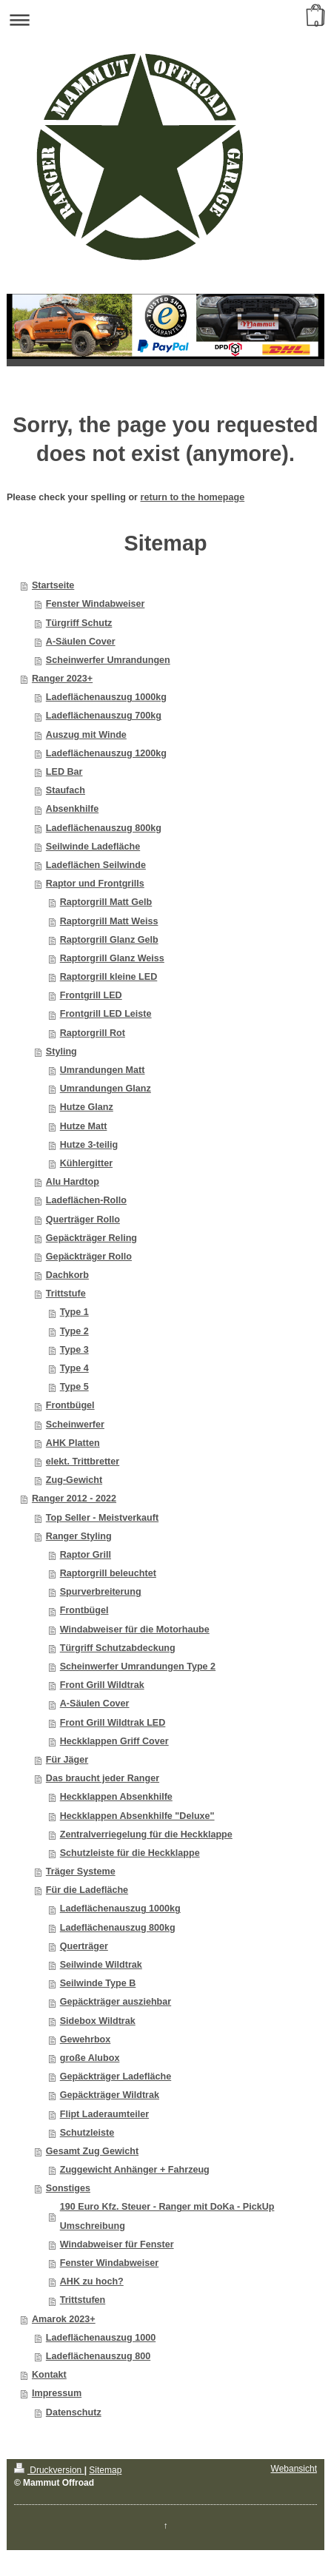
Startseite (53, 585)
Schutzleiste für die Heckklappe (130, 1853)
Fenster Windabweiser (95, 604)
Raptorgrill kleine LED (109, 977)
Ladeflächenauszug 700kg (103, 715)
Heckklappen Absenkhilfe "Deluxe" (137, 1816)
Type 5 (74, 1387)
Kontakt (49, 2375)
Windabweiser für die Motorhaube (135, 1629)
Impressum (56, 2393)
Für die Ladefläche (87, 1890)
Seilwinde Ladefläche (93, 846)
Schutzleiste (87, 2133)
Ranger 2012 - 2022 (74, 1498)
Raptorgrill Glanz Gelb (109, 940)
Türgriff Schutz (79, 623)
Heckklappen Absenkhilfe (116, 1797)
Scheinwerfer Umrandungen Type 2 (137, 1666)
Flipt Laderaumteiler (104, 2114)
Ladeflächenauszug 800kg (103, 828)
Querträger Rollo (83, 1219)
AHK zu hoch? (92, 2281)
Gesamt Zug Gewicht (92, 2151)
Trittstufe (66, 1293)
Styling (61, 1051)
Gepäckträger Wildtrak (109, 2095)
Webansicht (294, 2469)
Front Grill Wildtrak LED (113, 1723)
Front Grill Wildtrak (102, 1685)
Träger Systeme (81, 1871)
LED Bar (64, 772)
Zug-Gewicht (74, 1480)
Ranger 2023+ (62, 678)
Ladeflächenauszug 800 (98, 2356)
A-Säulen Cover (81, 641)
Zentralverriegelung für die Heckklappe (146, 1834)
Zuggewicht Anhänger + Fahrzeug (135, 2170)
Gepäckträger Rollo (89, 1256)
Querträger (84, 1946)
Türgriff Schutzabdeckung (117, 1648)
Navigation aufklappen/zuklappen (165, 20)
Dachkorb (67, 1275)
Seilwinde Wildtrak (101, 1965)
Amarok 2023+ (64, 2319)
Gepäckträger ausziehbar (116, 2002)
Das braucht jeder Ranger (102, 1778)
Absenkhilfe (72, 809)
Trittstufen (83, 2300)
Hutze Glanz (86, 1107)
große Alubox (90, 2058)
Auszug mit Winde (86, 735)
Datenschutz (73, 2412)
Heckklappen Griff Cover (114, 1741)
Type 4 (74, 1368)
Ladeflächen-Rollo (86, 1200)
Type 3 (74, 1350)
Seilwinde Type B (98, 1983)
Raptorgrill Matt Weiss (109, 921)
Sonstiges (68, 2188)
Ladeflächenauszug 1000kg (106, 697)
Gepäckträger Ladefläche (116, 2076)
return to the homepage (193, 497)
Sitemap (105, 2470)
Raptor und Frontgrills (95, 883)
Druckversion (49, 2470)
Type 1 (74, 1312)
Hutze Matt (83, 1126)
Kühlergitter (86, 1163)
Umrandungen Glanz (105, 1088)
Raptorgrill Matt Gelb (106, 902)
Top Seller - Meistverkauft (102, 1518)
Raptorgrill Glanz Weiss (112, 958)
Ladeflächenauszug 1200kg (106, 753)
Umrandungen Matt (102, 1070)
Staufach (65, 790)
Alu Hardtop (72, 1182)
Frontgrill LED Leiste (106, 1014)
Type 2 (74, 1331)
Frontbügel (70, 1405)
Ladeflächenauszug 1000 (101, 2338)
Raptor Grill (85, 1555)
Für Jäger (67, 1760)
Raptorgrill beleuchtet (108, 1573)
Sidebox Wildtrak (98, 2021)
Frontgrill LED (91, 995)
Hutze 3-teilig (89, 1145)
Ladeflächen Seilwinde (96, 865)
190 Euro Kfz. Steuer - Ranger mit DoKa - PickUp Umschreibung (167, 2216)
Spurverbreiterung (100, 1592)
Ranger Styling (79, 1536)
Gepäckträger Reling (91, 1238)
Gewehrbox (85, 2039)
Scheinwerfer (75, 1424)
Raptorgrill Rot (92, 1033)
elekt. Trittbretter (82, 1461)
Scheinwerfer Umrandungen (108, 660)
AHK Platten (73, 1443)
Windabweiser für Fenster (117, 2244)
